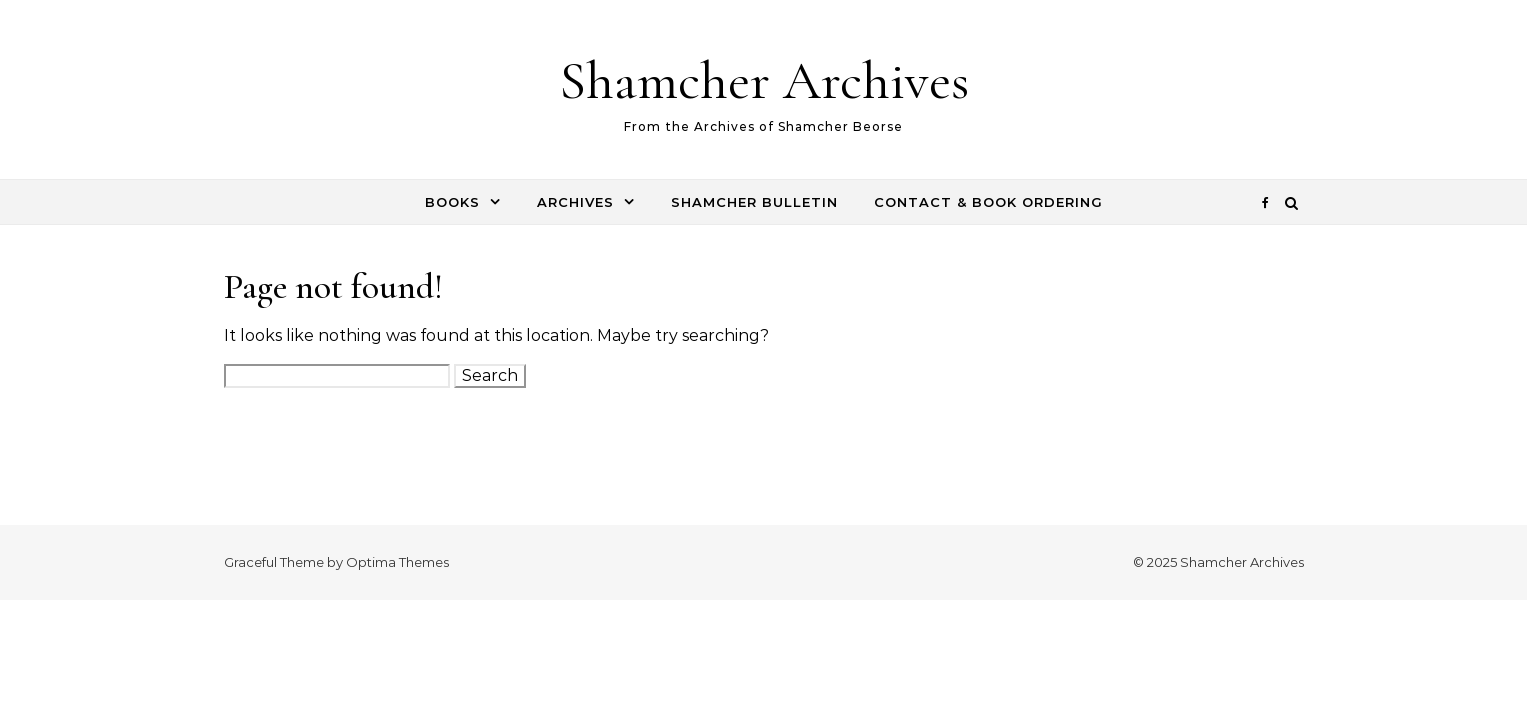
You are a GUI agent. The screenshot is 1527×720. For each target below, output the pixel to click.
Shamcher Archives (764, 80)
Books (452, 202)
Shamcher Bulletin (754, 202)
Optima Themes (397, 562)
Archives (575, 202)
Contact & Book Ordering (988, 202)
